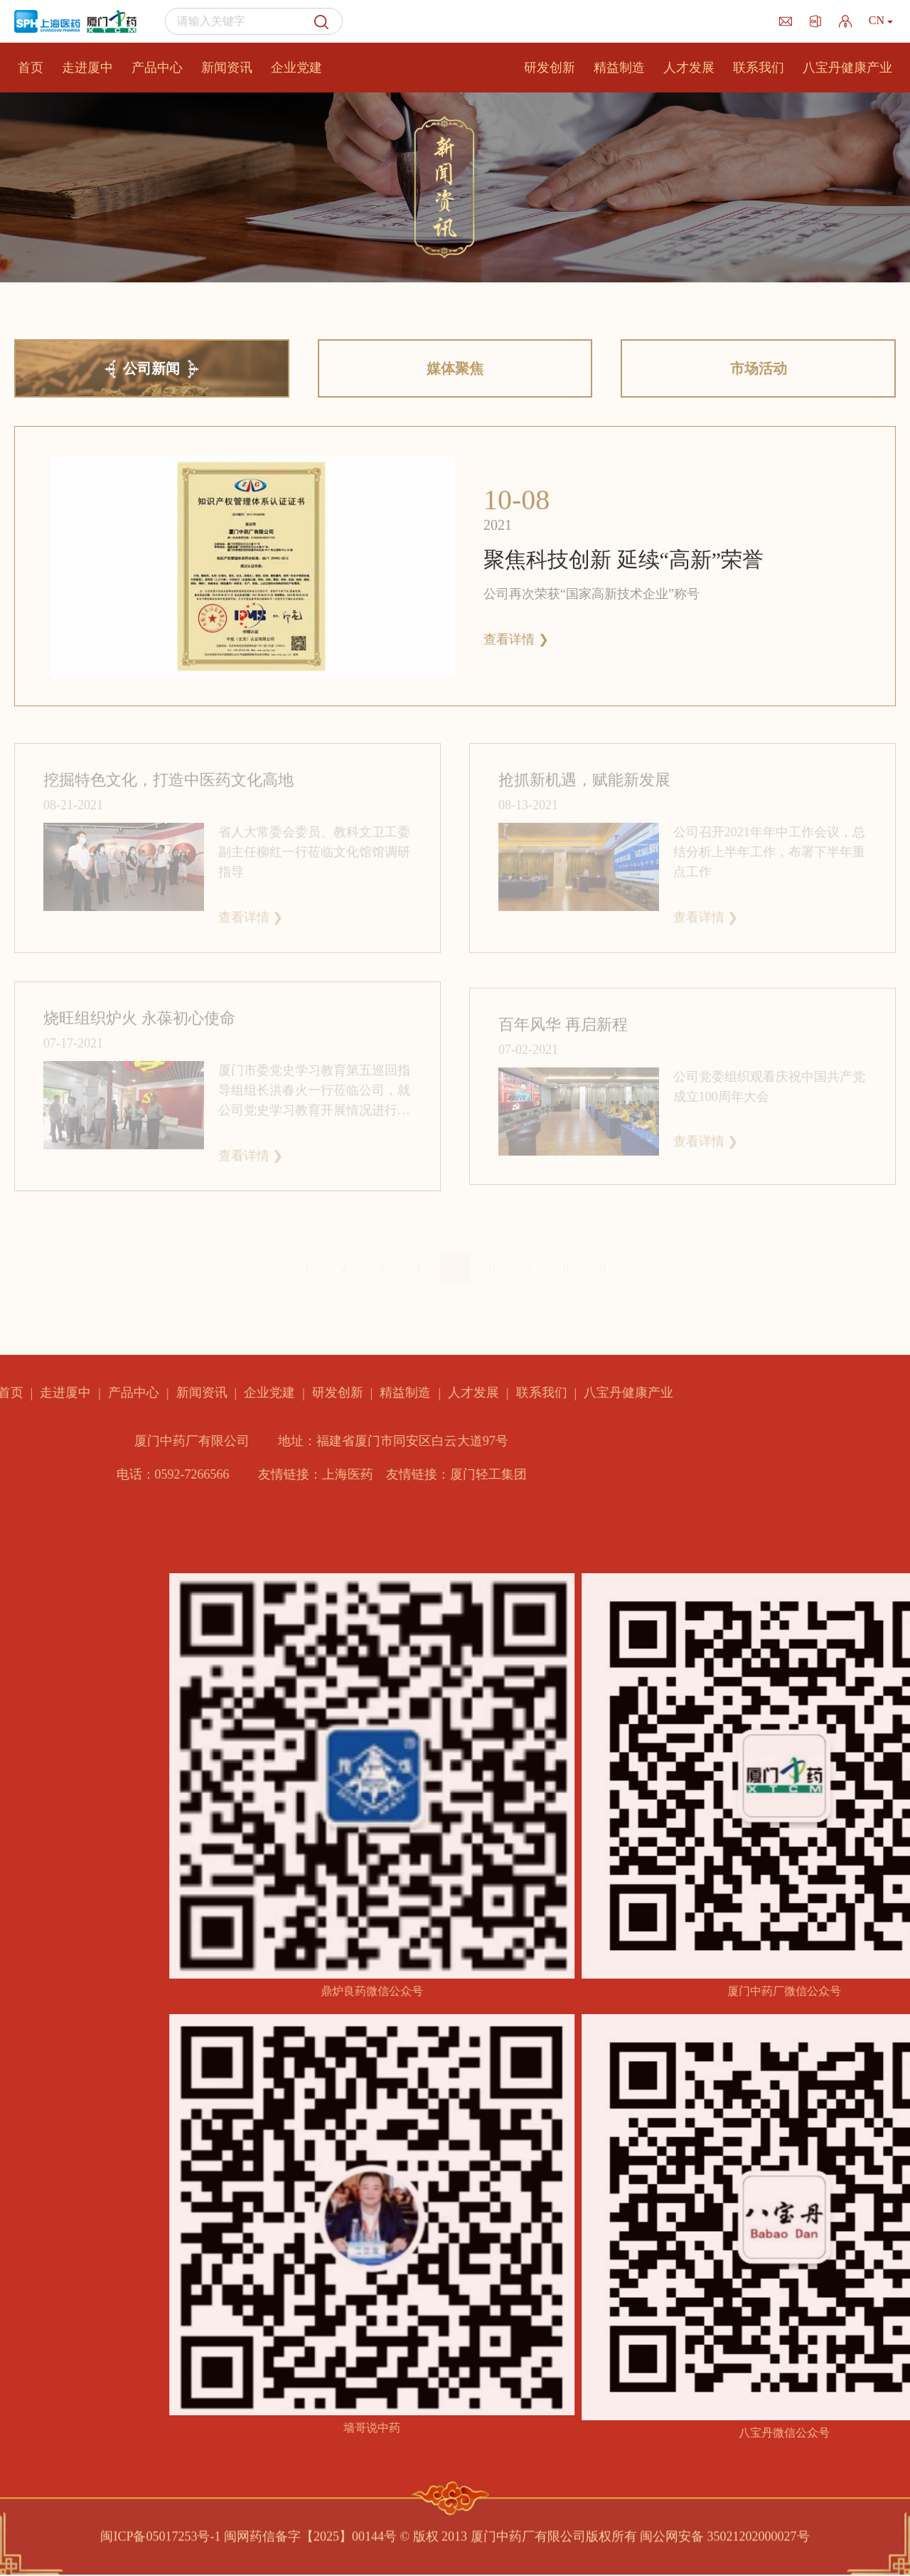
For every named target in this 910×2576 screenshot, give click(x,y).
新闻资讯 (226, 67)
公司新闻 (151, 368)
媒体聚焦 (455, 368)
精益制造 (619, 67)
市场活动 (758, 368)
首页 (30, 67)
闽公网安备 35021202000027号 (725, 2530)
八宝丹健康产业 (847, 67)
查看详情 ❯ (516, 639)
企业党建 (296, 67)
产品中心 (157, 67)
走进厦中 (87, 67)
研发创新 (549, 67)
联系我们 (758, 67)
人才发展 (688, 67)
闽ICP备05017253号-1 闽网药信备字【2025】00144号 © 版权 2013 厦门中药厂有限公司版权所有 (368, 2530)
